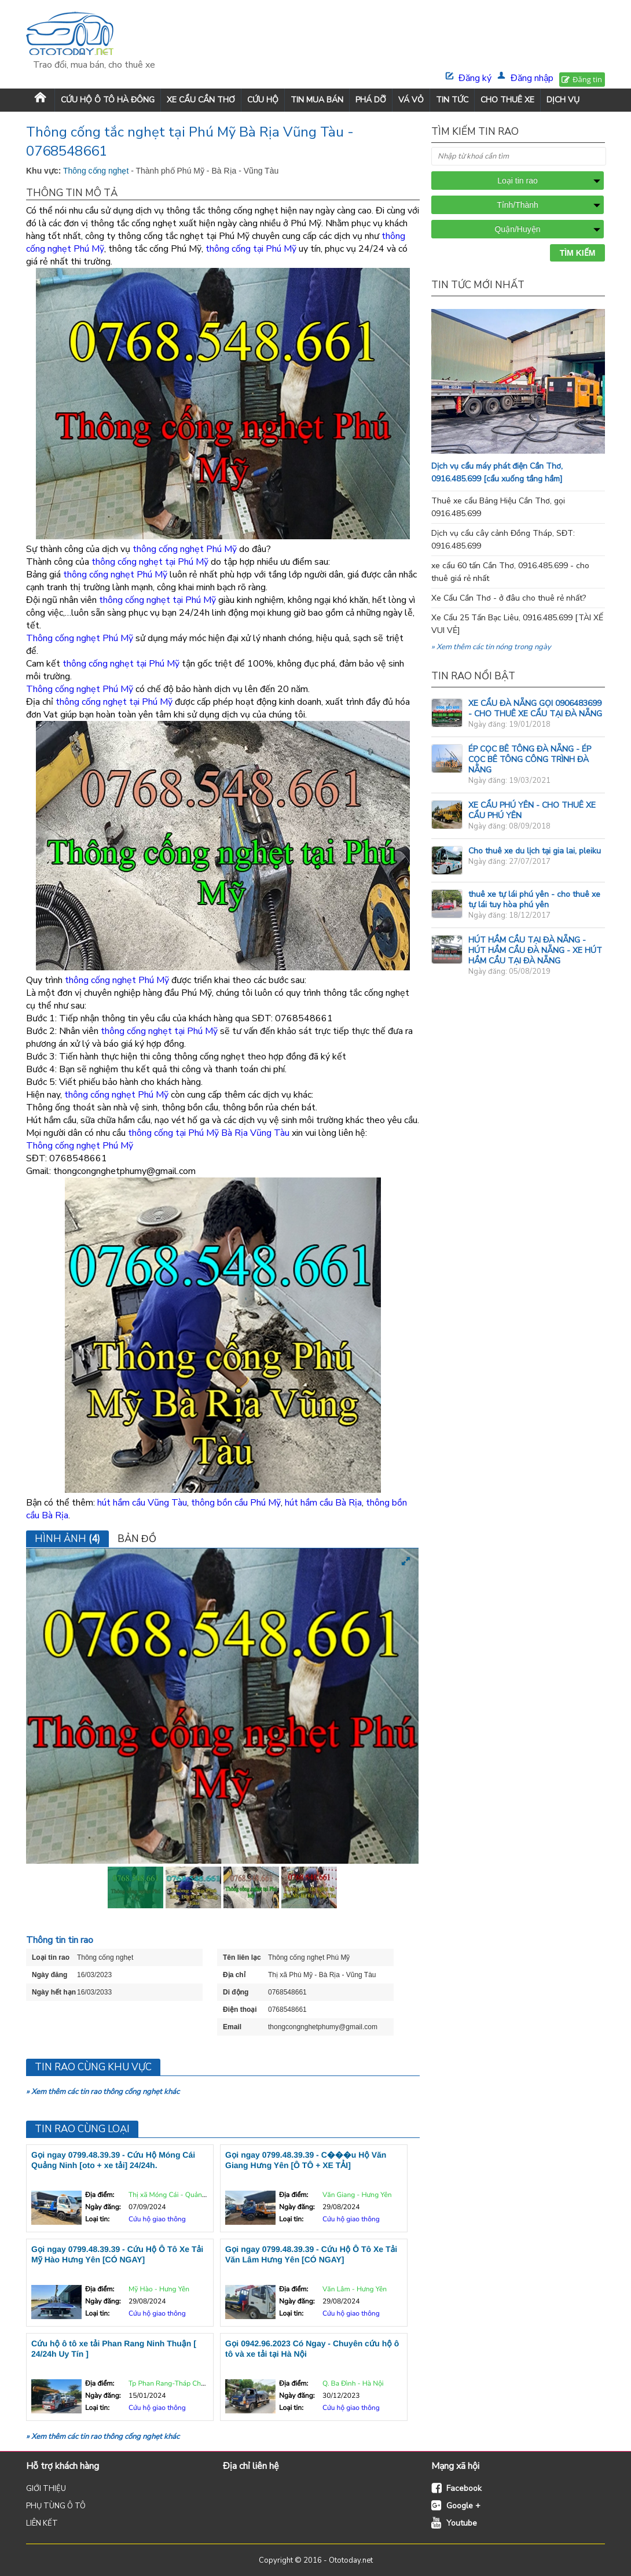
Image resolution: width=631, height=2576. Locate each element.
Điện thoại (240, 2009)
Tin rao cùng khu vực (93, 2067)
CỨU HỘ (262, 99)
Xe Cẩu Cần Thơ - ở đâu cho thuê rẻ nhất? (508, 598)
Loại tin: (97, 2219)
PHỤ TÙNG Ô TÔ (56, 2506)
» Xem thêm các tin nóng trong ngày (491, 647)
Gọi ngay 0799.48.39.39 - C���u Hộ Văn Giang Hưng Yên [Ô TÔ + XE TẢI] (305, 2160)
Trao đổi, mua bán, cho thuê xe (94, 64)
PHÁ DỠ (370, 99)
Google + (463, 2505)
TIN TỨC (452, 99)
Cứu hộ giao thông (157, 2219)
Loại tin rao (50, 1957)
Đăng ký (474, 78)
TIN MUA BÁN (317, 99)
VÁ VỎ (411, 99)
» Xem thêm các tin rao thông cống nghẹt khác (102, 2091)
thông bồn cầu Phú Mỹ (236, 1502)
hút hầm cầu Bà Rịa (323, 1502)
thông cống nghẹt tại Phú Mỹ (149, 561)
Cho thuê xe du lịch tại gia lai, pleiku (534, 850)
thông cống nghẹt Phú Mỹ (185, 549)
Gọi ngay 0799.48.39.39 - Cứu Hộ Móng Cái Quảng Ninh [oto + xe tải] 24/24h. (113, 2160)
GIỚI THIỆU (46, 2488)
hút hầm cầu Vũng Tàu (142, 1502)
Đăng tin (587, 79)
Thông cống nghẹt (97, 170)
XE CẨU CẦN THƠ (201, 99)
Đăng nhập (532, 78)
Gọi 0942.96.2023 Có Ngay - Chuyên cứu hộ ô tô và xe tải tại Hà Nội (312, 2348)
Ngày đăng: (102, 2207)
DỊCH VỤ (562, 99)
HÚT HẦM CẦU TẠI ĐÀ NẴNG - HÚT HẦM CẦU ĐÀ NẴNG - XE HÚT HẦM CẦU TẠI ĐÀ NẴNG (535, 950)
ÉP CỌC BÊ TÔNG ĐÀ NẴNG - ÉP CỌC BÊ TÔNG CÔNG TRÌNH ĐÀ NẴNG (529, 759)
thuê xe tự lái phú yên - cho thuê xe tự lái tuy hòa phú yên (534, 899)
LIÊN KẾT (42, 2523)
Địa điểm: (99, 2195)
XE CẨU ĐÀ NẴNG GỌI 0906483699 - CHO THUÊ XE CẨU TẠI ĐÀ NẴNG (535, 708)
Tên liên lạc (242, 1957)
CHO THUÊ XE (507, 99)
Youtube (461, 2523)
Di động (235, 1992)
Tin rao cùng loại (82, 2129)
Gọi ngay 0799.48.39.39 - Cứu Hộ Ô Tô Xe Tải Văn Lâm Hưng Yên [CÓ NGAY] (311, 2254)
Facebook (464, 2488)
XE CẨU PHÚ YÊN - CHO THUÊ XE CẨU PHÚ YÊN (532, 810)
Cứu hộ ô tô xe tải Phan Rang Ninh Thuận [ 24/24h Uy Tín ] (113, 2348)
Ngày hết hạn (54, 1992)
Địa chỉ (234, 1975)
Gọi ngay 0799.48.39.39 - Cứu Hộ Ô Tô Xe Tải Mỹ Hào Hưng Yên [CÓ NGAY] (117, 2254)
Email (232, 2027)
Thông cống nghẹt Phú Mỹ (79, 638)
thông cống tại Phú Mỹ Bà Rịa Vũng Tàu (208, 1133)
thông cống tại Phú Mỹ (251, 248)
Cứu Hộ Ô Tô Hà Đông (108, 99)
